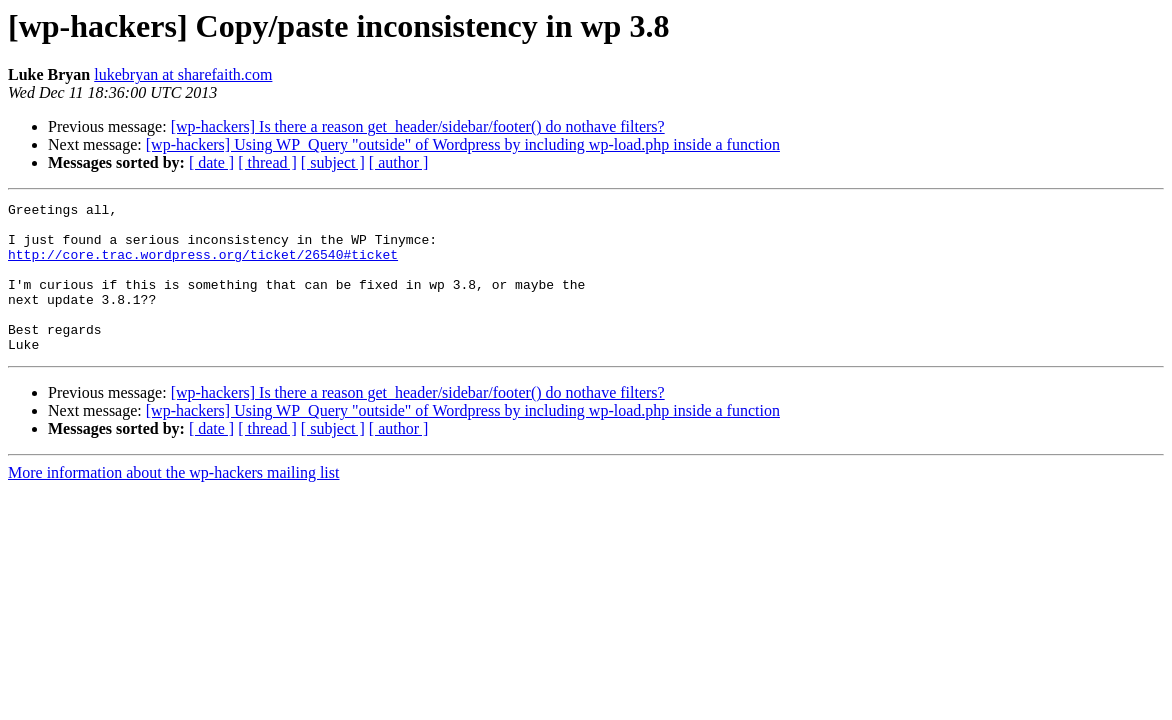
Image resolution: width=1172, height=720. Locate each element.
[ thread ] (267, 162)
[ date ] (211, 162)
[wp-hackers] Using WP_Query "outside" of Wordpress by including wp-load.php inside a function (463, 144)
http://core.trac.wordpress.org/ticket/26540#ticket (203, 266)
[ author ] (399, 162)
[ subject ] (333, 162)
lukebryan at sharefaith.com (183, 74)
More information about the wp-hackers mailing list (173, 502)
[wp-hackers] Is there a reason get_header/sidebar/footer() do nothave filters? (418, 126)
